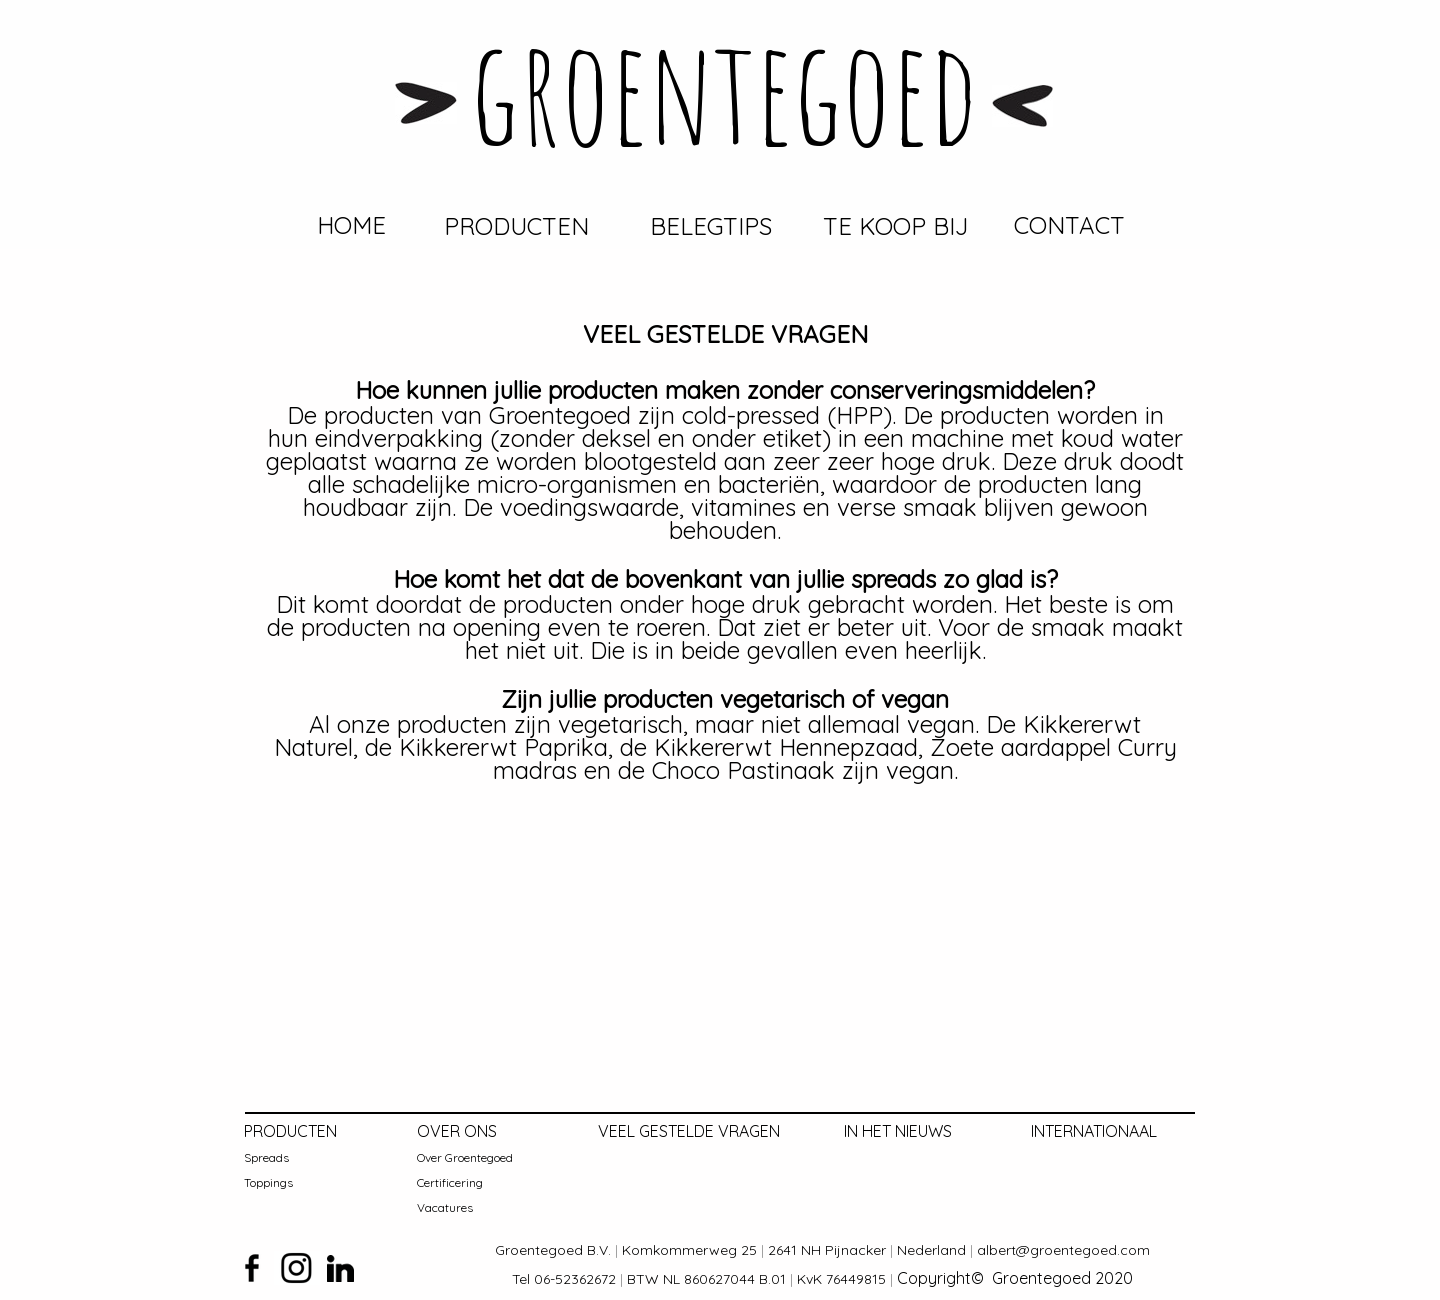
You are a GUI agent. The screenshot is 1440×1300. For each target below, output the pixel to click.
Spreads (266, 1157)
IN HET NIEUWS (898, 1131)
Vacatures (445, 1207)
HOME (351, 225)
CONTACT (1069, 225)
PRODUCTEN (516, 226)
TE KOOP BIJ (895, 226)
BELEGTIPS (711, 226)
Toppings (268, 1182)
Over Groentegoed (465, 1157)
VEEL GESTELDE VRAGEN (689, 1131)
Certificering (450, 1182)
